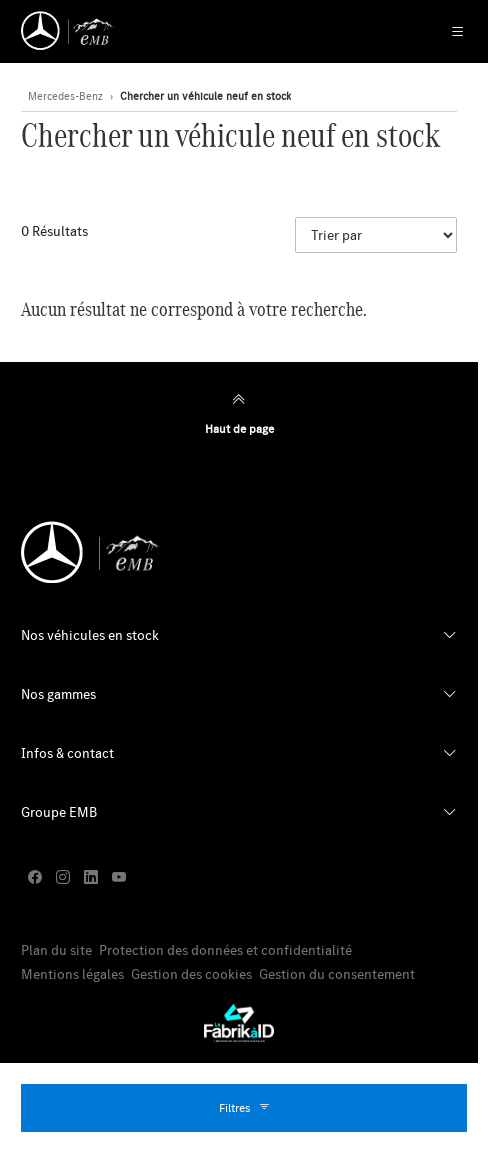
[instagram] (63, 877)
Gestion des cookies (191, 974)
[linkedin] (91, 877)
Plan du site (56, 950)
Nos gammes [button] (58, 694)
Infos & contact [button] (67, 753)
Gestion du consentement (337, 974)
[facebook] (35, 877)
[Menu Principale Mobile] (447, 31)
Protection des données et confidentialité (225, 950)
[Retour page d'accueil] (68, 31)
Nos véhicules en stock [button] (90, 635)
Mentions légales (72, 974)
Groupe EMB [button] (59, 812)
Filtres (244, 1108)
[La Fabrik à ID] (239, 1023)
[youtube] (119, 877)
